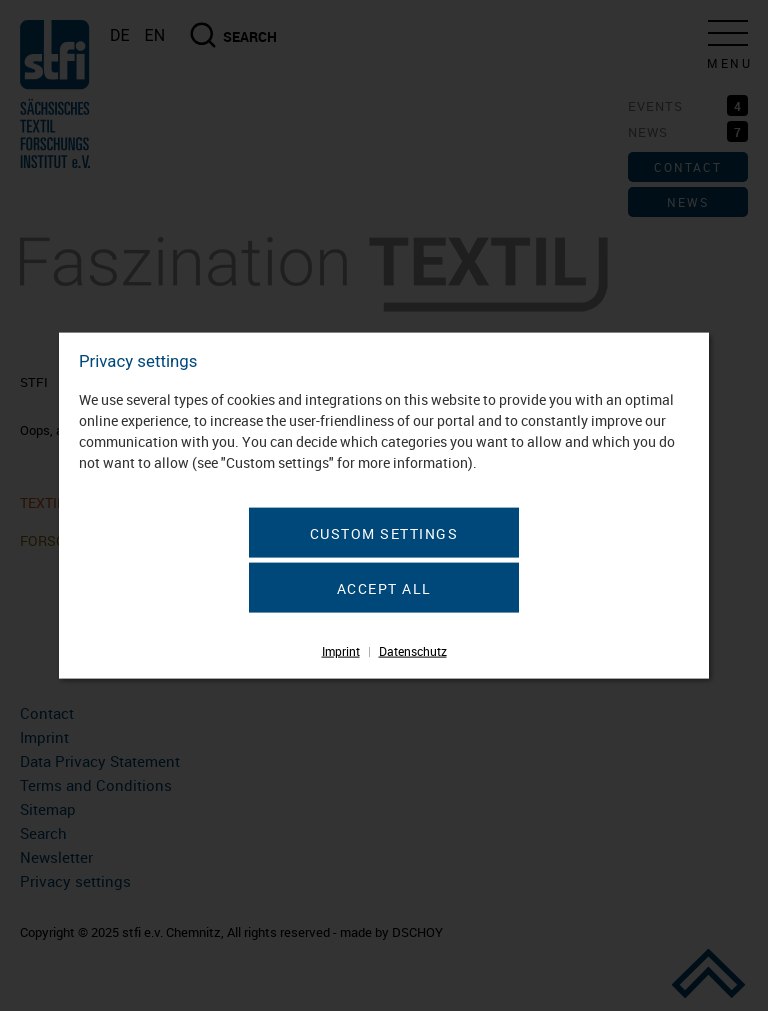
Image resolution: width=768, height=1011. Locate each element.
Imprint (341, 651)
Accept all (384, 588)
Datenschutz (413, 651)
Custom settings (384, 533)
